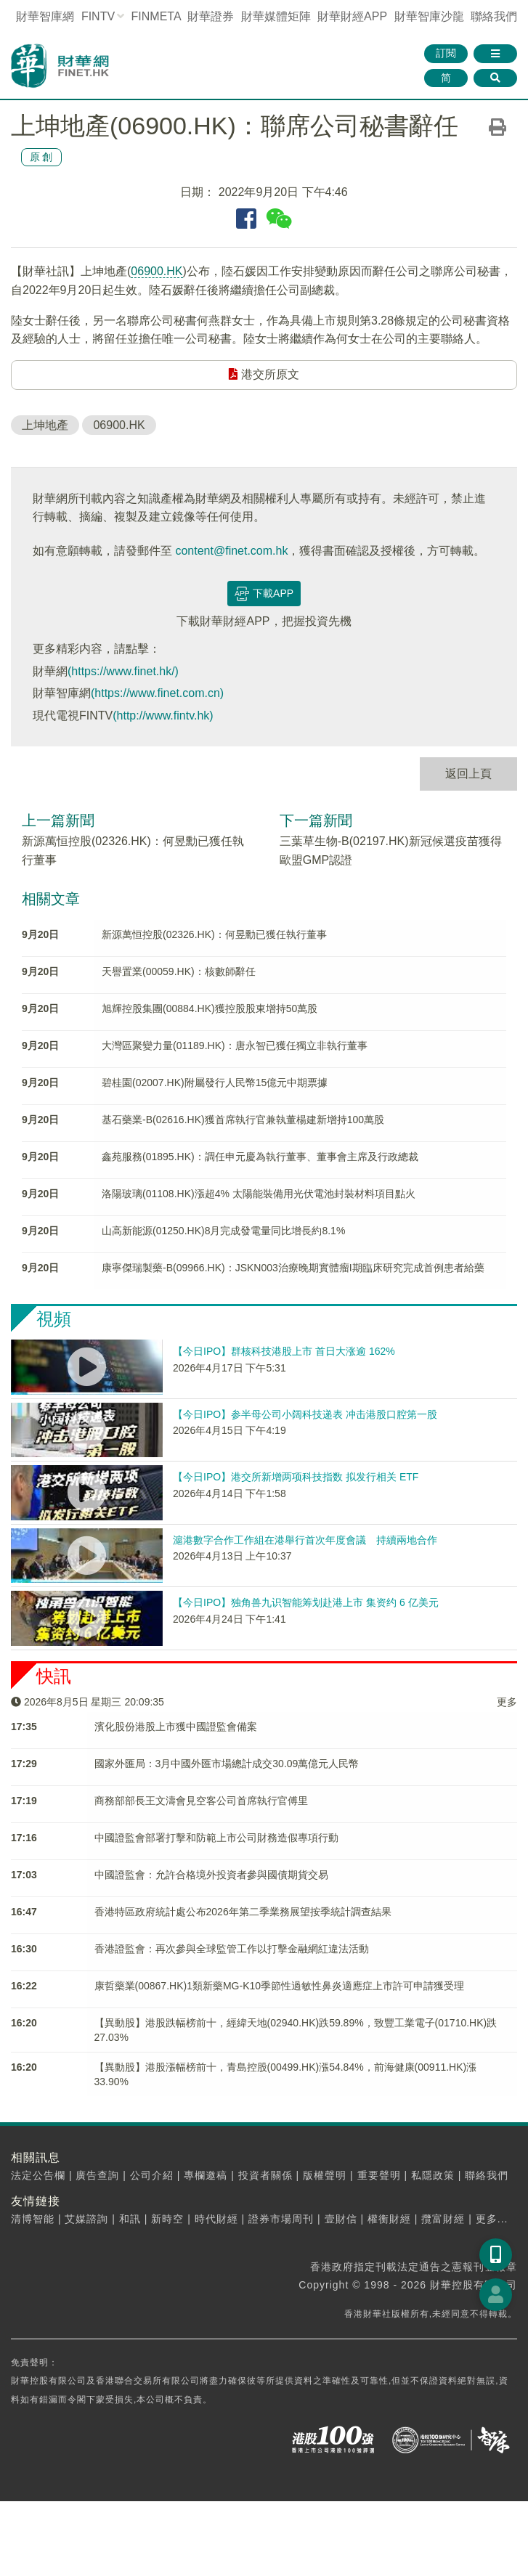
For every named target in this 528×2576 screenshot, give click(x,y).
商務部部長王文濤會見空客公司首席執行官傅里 (201, 1800)
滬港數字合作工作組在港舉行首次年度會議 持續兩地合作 (305, 1540)
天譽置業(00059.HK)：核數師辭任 (179, 971)
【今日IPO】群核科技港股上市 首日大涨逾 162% (284, 1351)
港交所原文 (263, 374)
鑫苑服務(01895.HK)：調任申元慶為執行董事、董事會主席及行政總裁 (260, 1156)
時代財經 (216, 2219)
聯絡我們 (494, 16)
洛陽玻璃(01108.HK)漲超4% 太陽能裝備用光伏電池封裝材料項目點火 (258, 1193)
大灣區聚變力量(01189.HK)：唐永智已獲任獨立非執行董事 (234, 1045)
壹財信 (341, 2219)
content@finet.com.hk (231, 551)
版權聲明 (324, 2175)
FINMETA (156, 16)
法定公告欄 (38, 2175)
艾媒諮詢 (86, 2219)
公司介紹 (152, 2175)
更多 (507, 1702)
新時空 (167, 2219)
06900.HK (156, 271)
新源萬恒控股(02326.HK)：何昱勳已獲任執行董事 (214, 934)
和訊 (130, 2219)
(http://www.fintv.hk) (163, 715)
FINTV (98, 16)
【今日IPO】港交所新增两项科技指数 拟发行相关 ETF (295, 1477)
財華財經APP (352, 16)
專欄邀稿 (205, 2175)
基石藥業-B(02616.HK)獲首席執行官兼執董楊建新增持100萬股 (243, 1119)
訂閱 (446, 53)
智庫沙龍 (429, 16)
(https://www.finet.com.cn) (157, 693)
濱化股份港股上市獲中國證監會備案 (175, 1726)
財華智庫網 (45, 16)
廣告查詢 (97, 2175)
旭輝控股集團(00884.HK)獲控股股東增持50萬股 (209, 1008)
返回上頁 (468, 773)
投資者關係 (265, 2175)
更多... (492, 2219)
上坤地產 (45, 425)
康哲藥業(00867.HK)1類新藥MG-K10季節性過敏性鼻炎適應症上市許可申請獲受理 (279, 1986)
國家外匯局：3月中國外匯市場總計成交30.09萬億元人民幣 (227, 1763)
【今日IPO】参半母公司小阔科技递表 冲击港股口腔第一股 (305, 1414)
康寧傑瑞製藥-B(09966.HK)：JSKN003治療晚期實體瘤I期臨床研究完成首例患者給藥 (293, 1267)
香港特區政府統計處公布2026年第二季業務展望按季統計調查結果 (242, 1911)
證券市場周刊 (281, 2219)
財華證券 (210, 16)
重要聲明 (379, 2175)
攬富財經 (443, 2219)
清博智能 (32, 2219)
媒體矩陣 (276, 16)
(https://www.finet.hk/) (123, 671)
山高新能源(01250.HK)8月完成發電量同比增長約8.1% (223, 1230)
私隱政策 (433, 2175)
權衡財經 (389, 2219)
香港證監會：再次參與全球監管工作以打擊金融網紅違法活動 (231, 1949)
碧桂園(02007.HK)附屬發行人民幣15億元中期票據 (215, 1082)
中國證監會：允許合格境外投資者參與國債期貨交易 (211, 1874)
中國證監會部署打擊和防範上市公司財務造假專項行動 (216, 1837)
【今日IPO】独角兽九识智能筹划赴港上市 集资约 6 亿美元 (306, 1602)
